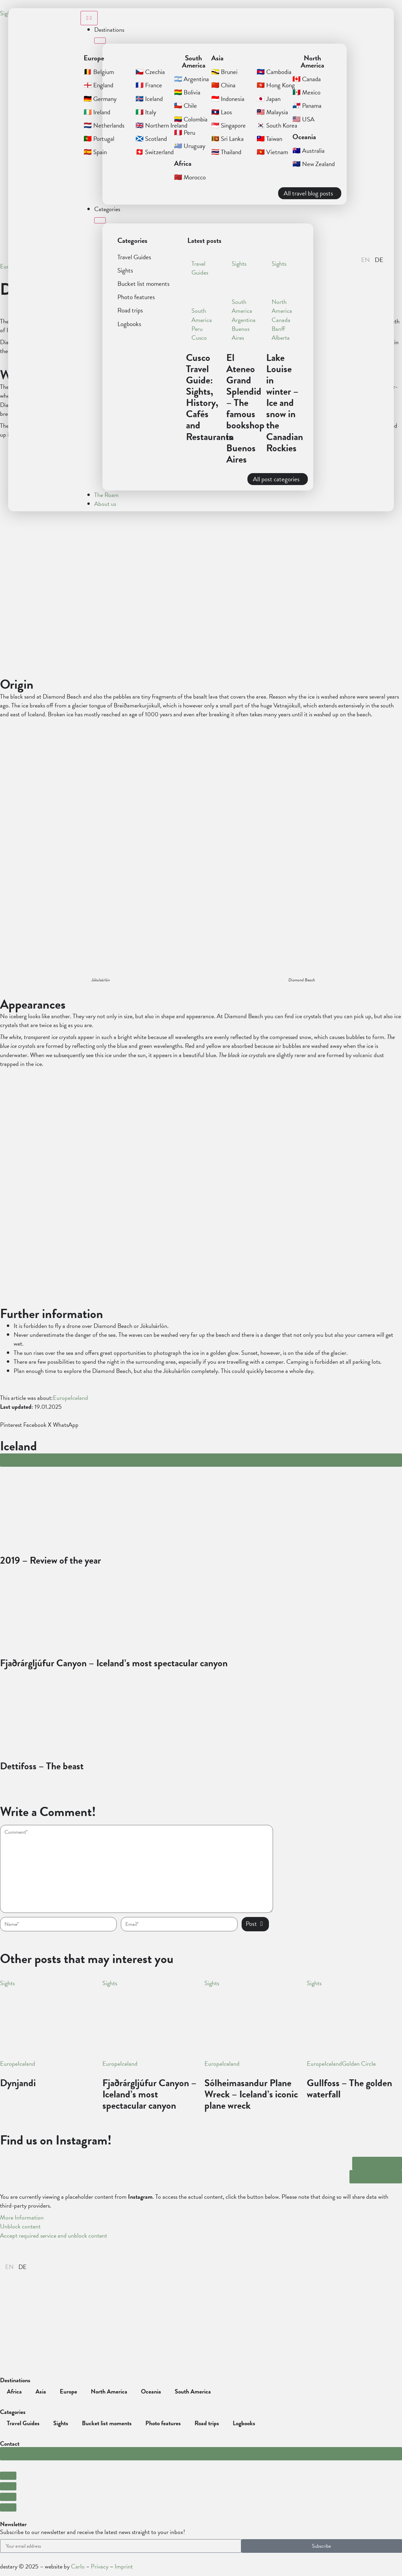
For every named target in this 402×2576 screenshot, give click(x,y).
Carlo (78, 2566)
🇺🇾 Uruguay (189, 146)
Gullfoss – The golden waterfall (349, 2089)
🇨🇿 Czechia (150, 72)
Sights (125, 270)
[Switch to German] (22, 2267)
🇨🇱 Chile (185, 106)
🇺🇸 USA (303, 119)
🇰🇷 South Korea (277, 125)
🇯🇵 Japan (269, 99)
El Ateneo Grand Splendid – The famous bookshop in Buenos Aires (245, 408)
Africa (14, 2391)
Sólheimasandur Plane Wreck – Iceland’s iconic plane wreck (251, 2094)
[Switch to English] (365, 260)
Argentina (244, 320)
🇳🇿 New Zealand (313, 164)
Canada (281, 320)
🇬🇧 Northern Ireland (161, 125)
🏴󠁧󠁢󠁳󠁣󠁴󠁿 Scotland (151, 139)
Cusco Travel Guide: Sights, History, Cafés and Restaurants (209, 397)
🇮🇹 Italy (145, 112)
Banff (278, 328)
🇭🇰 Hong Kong (276, 85)
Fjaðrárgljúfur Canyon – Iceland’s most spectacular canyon (149, 2094)
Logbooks (129, 324)
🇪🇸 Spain (95, 152)
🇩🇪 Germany (100, 99)
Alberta (281, 337)
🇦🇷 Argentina (191, 79)
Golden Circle (359, 2063)
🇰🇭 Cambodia (274, 72)
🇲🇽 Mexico (306, 92)
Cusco (199, 337)
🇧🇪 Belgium (99, 72)
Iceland (79, 1397)
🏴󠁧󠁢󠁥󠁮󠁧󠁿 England (98, 85)
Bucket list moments (143, 284)
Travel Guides (134, 257)
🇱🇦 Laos (221, 112)
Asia (40, 2391)
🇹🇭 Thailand (226, 152)
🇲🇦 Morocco (190, 177)
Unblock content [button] (20, 2226)
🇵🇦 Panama (306, 106)
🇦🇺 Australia (308, 151)
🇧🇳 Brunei (224, 72)
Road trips (130, 310)
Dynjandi (18, 2083)
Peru (197, 328)
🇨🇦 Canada (306, 79)
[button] (352, 261)
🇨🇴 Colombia (190, 119)
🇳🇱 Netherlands (104, 125)
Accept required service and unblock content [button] (53, 2235)
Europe (62, 1397)
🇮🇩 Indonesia (227, 99)
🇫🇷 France (148, 85)
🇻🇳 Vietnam (272, 152)
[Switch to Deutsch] (379, 260)
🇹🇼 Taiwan (269, 139)
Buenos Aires (240, 333)
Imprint (124, 2566)
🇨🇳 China (223, 85)
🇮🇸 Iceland (149, 99)
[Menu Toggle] (89, 18)
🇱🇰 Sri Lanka (227, 139)
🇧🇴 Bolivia (187, 92)
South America (201, 315)
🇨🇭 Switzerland (154, 152)
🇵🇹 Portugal (99, 139)
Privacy (100, 2566)
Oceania (151, 2391)
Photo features (136, 297)
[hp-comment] (136, 1869)
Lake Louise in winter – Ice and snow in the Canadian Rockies (284, 402)
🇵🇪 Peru (184, 132)
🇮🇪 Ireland (97, 112)
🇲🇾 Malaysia (272, 112)
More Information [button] (22, 2217)
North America (282, 306)
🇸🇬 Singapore (228, 125)
